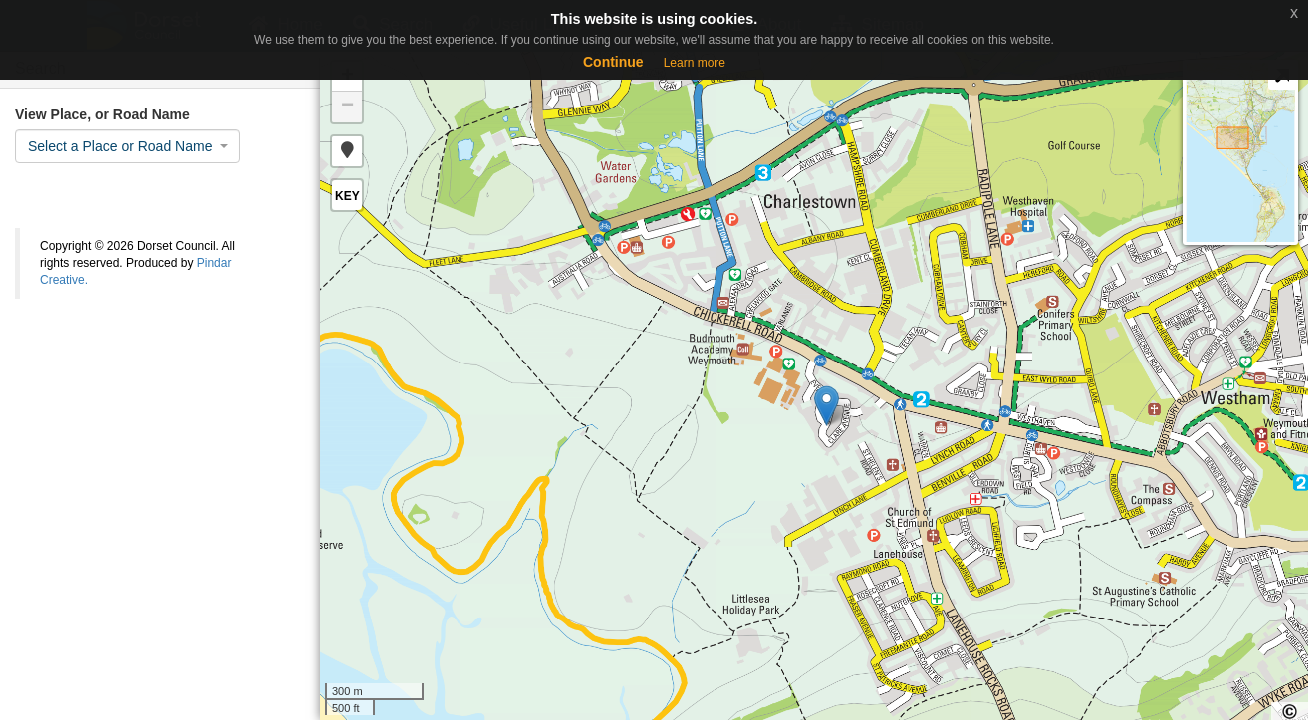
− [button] (347, 107)
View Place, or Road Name (102, 114)
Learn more (694, 63)
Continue (613, 62)
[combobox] (127, 146)
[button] (347, 151)
